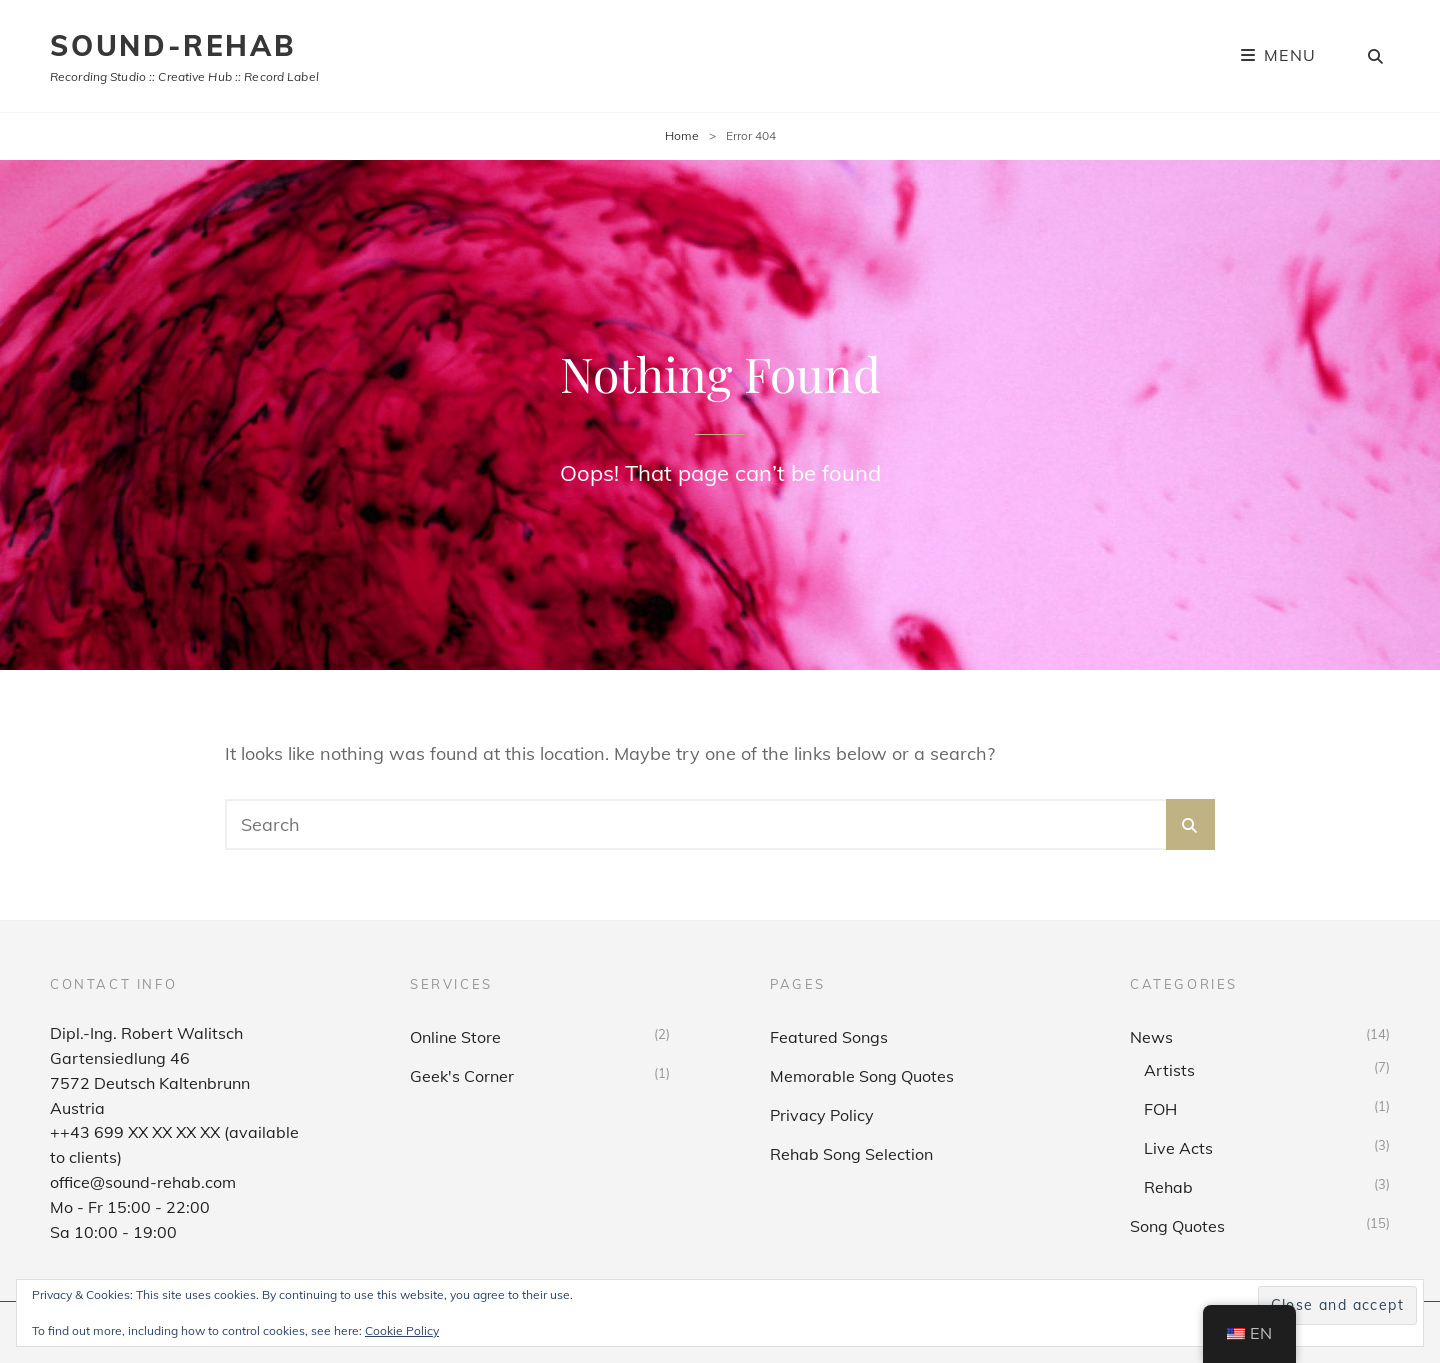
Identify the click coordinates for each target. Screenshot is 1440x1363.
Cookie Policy (402, 1330)
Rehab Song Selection (851, 1154)
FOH (1160, 1109)
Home (682, 135)
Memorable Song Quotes (862, 1076)
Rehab (1168, 1187)
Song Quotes (1177, 1226)
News (1151, 1037)
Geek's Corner (462, 1076)
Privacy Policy (822, 1115)
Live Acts (1178, 1148)
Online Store (455, 1037)
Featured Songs (829, 1037)
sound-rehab (173, 45)
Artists (1169, 1070)
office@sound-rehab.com (143, 1182)
